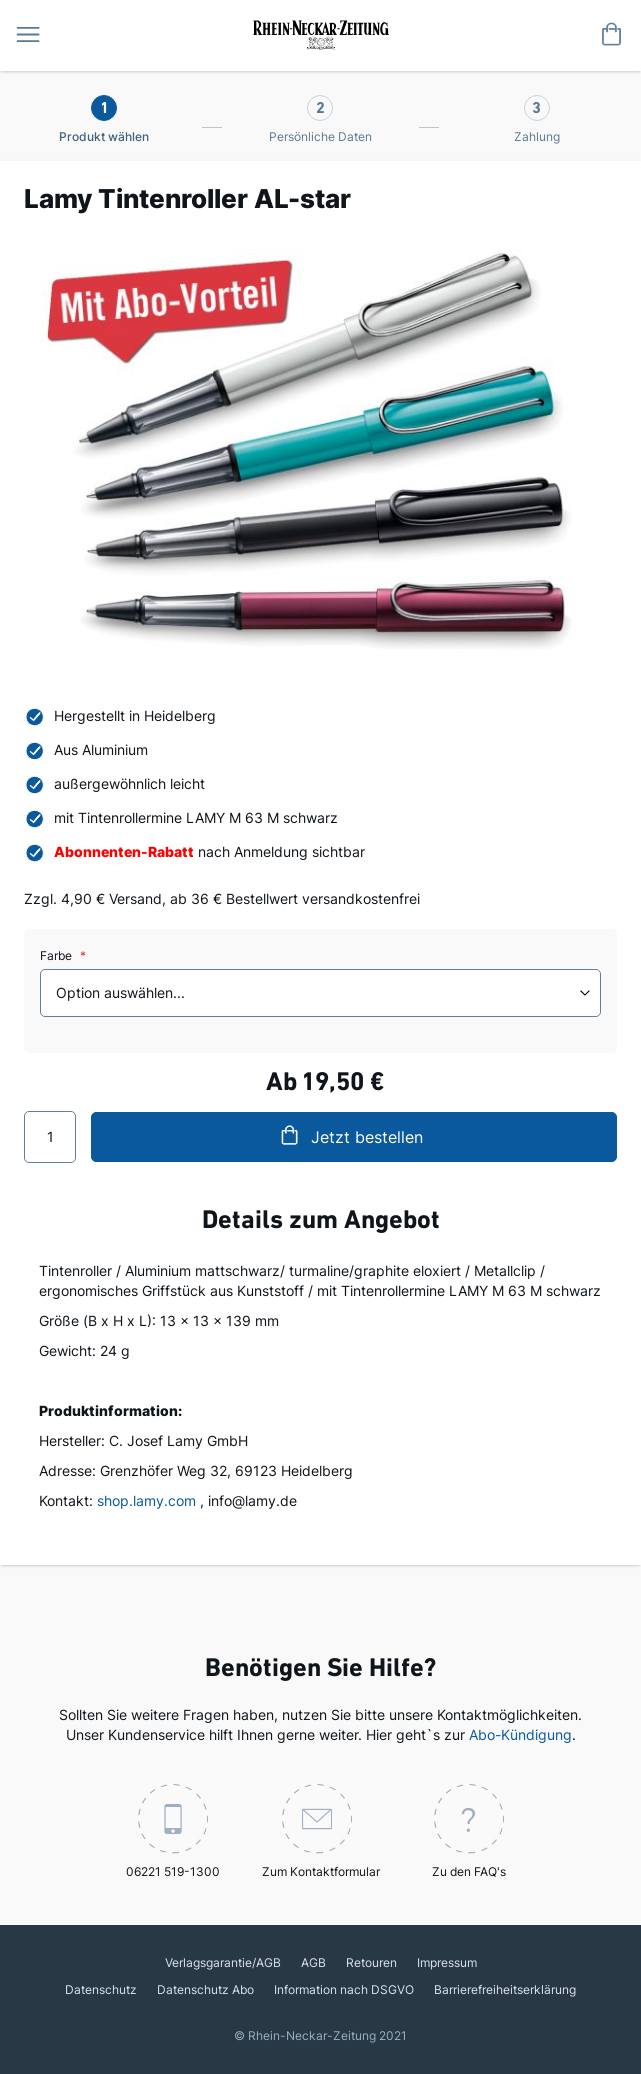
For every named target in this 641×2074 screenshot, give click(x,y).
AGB (313, 1962)
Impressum (447, 1962)
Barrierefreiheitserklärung (505, 1989)
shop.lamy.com (146, 1500)
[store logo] (320, 33)
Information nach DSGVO (344, 1989)
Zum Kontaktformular (321, 1831)
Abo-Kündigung (520, 1734)
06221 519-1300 (173, 1831)
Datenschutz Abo (205, 1989)
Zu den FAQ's (469, 1831)
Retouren (371, 1962)
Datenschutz (101, 1989)
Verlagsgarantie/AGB (223, 1962)
